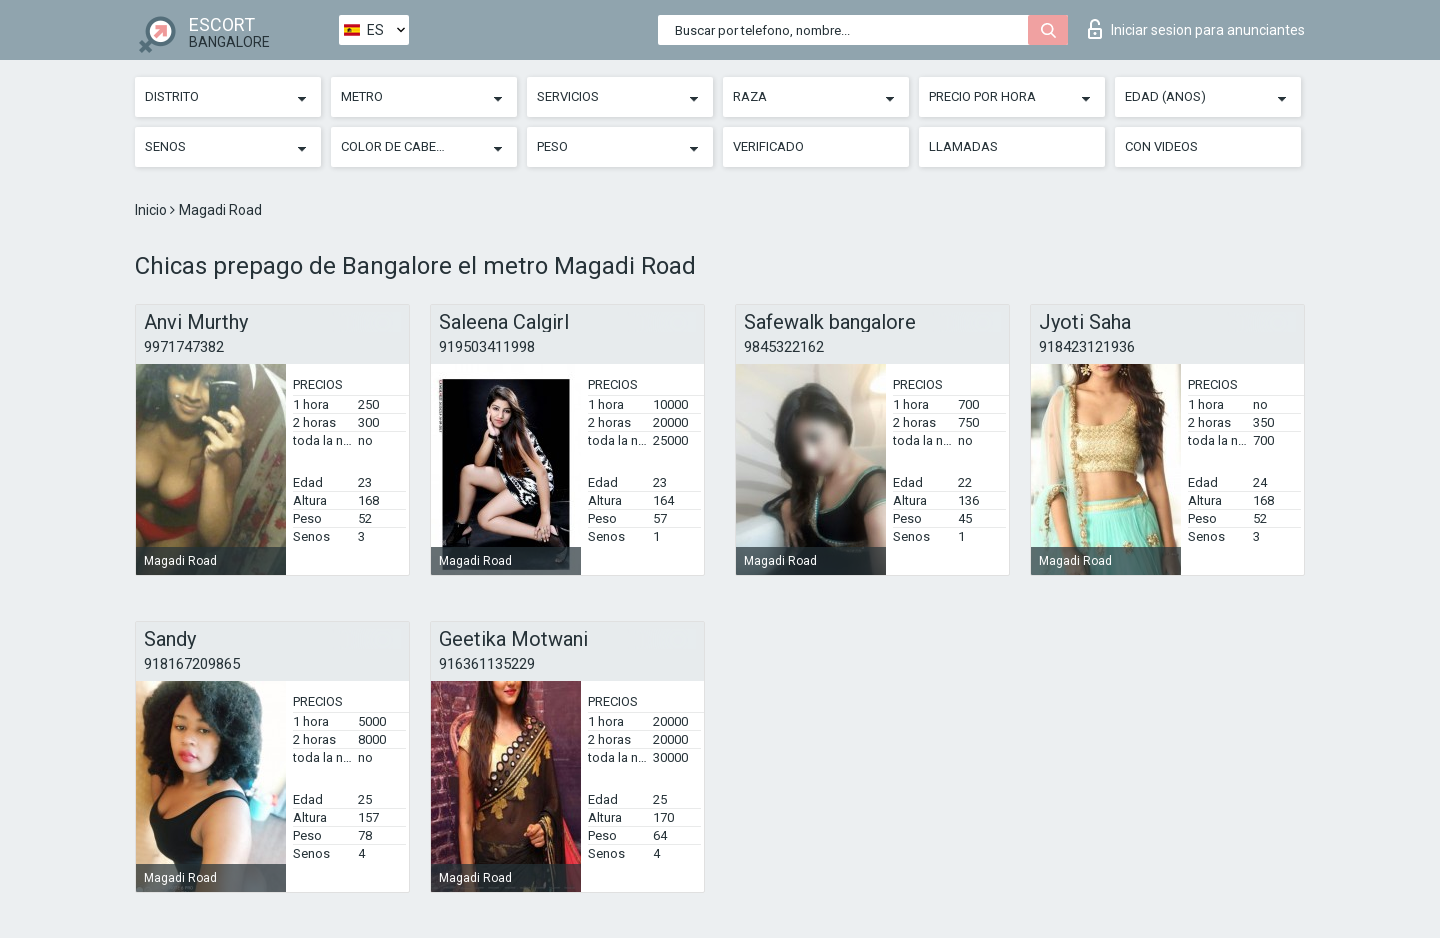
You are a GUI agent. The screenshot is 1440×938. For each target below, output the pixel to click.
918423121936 (1087, 347)
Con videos (1161, 146)
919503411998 (487, 347)
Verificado (768, 146)
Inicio (152, 210)
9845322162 (784, 347)
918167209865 (192, 664)
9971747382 (184, 347)
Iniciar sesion (1196, 29)
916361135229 (487, 664)
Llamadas (963, 146)
